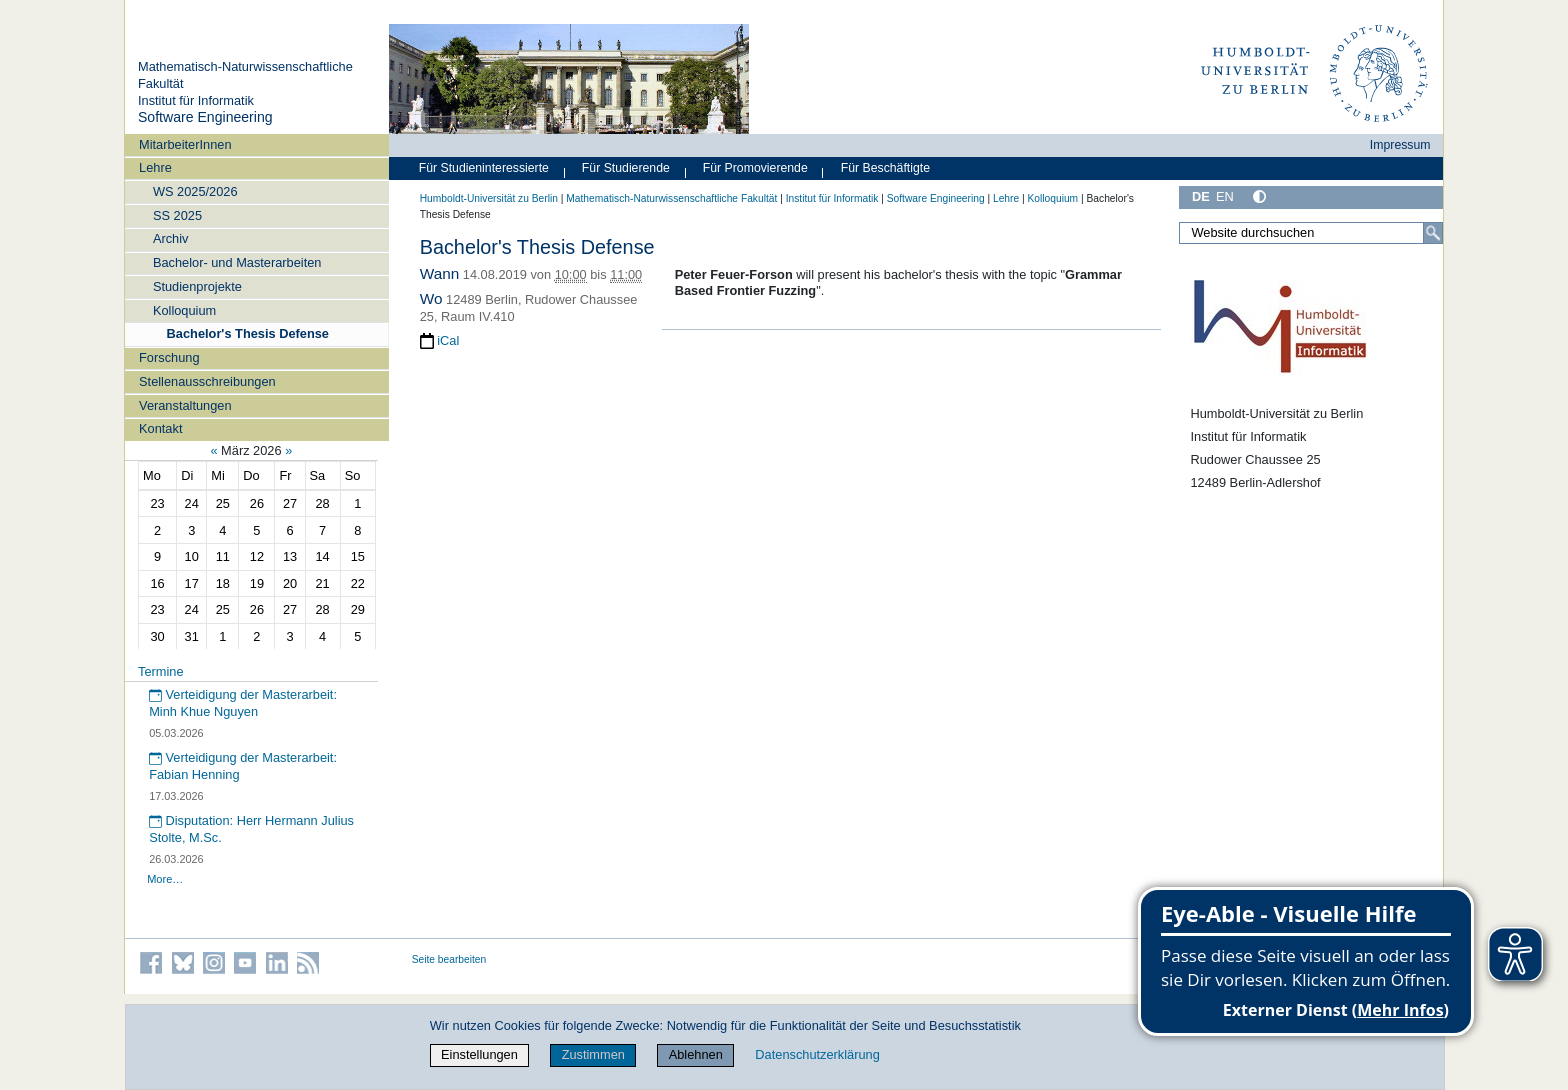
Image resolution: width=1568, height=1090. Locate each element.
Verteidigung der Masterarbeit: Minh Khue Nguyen (243, 703)
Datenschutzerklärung (817, 1054)
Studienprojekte (197, 286)
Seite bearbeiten (449, 959)
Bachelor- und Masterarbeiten (237, 262)
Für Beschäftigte (885, 168)
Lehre (155, 167)
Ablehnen (696, 1054)
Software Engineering (205, 117)
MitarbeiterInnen (185, 144)
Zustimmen (593, 1054)
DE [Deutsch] (1201, 196)
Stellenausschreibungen (207, 381)
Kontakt (160, 428)
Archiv (171, 238)
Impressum (1400, 145)
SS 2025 (177, 215)
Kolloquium (184, 310)
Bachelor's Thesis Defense (248, 333)
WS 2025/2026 (195, 191)
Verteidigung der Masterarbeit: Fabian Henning (243, 766)
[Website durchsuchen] (1311, 233)
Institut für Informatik (196, 100)
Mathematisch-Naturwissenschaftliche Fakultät (671, 198)
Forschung (169, 357)
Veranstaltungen (185, 405)
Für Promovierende (755, 168)
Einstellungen (479, 1054)
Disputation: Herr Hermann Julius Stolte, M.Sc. (251, 829)
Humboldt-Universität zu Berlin (489, 198)
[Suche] (1433, 233)
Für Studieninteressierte (484, 168)
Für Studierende (626, 168)
